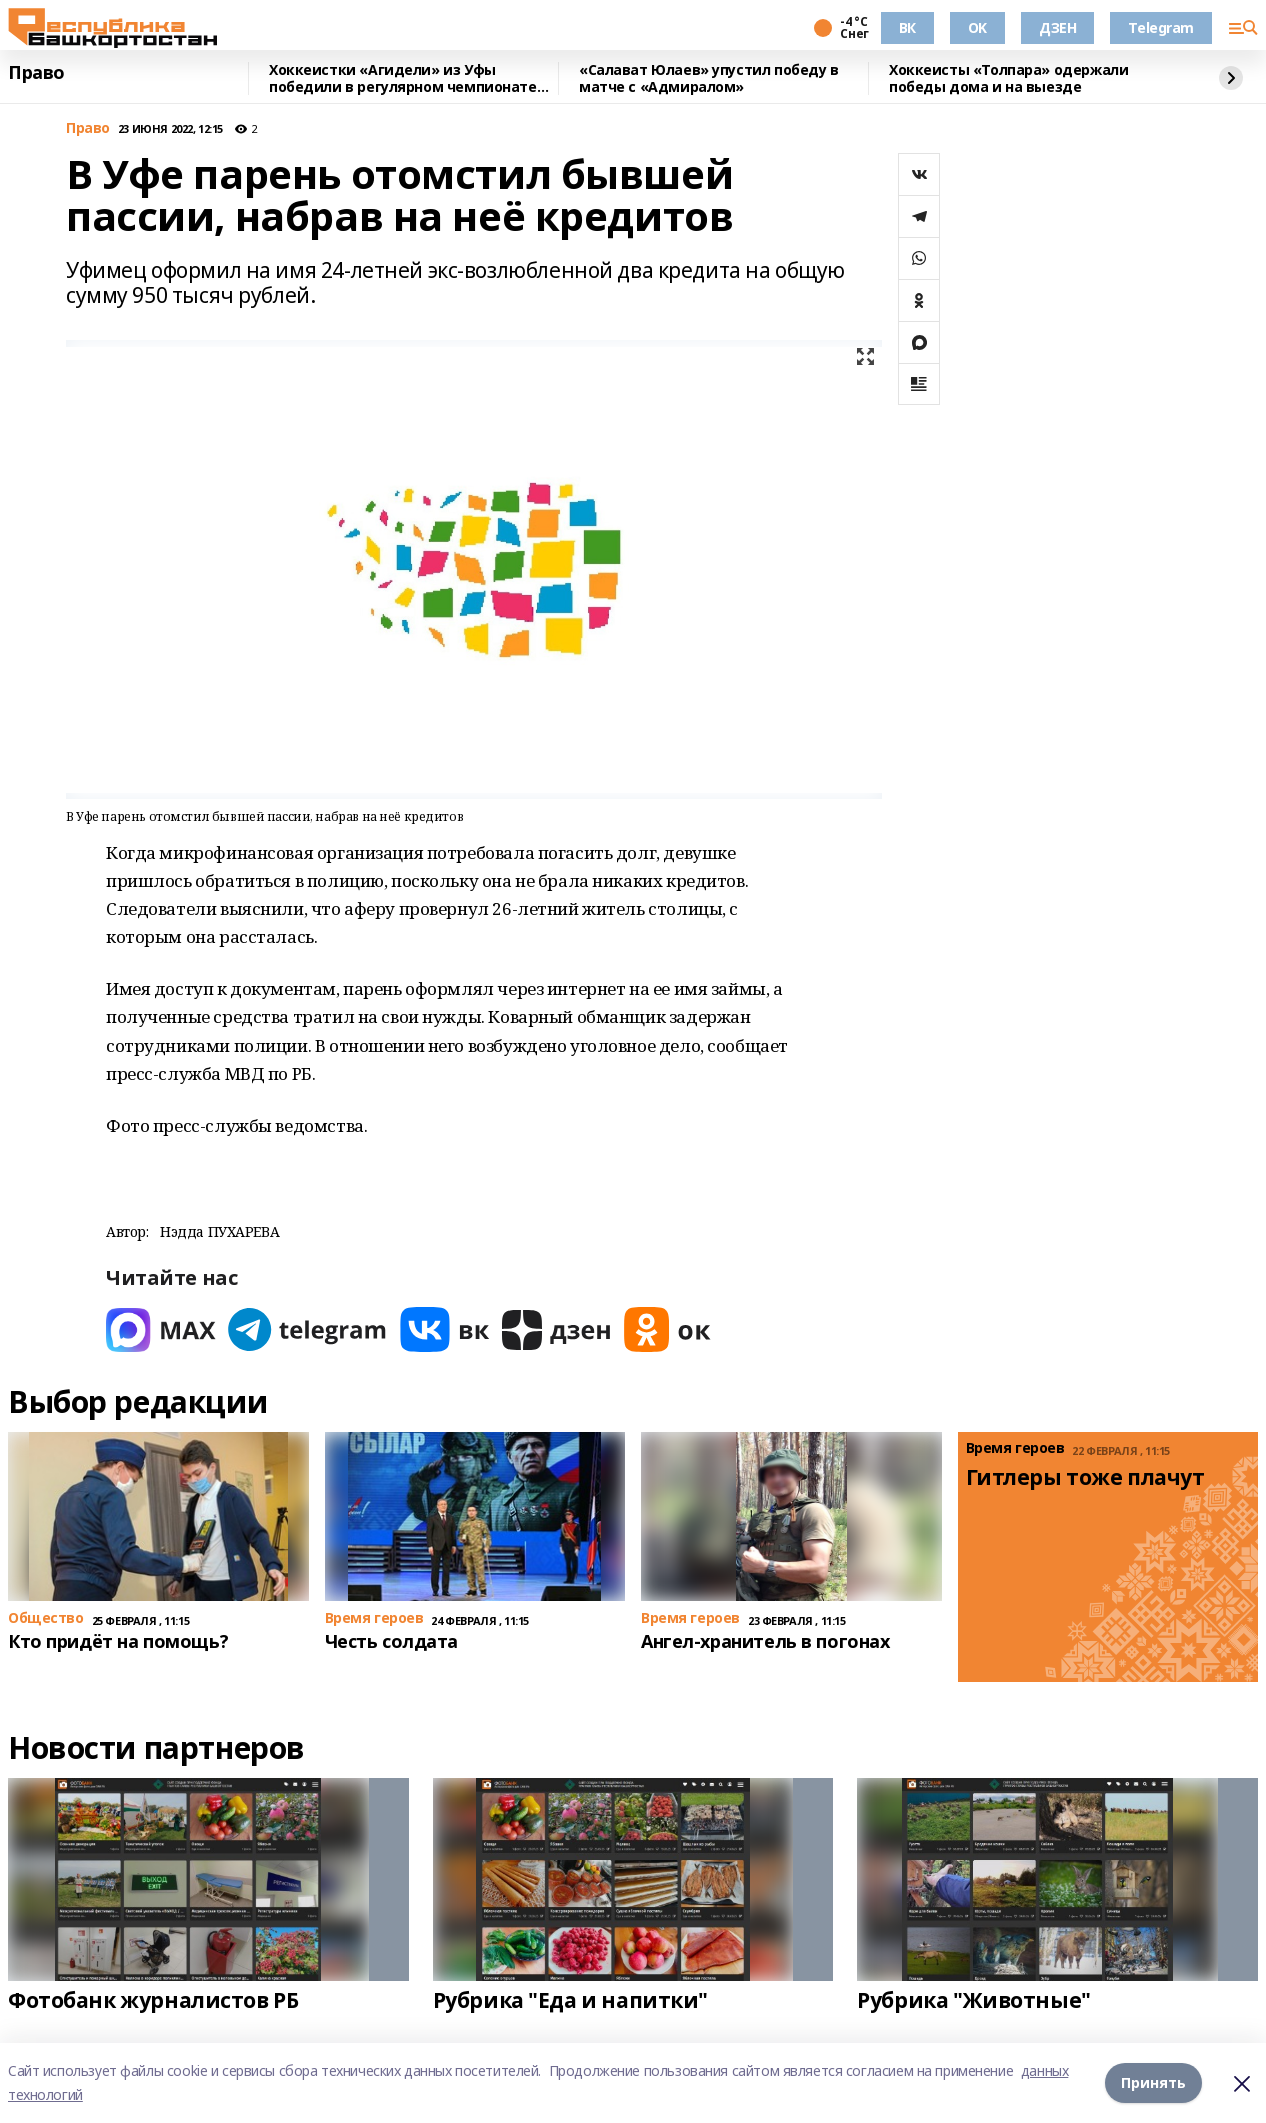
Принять (1153, 2082)
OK (977, 27)
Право (36, 73)
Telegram (1161, 27)
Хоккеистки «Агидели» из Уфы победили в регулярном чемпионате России (403, 78)
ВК (907, 27)
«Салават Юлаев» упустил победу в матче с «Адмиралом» (709, 78)
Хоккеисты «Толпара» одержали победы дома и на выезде (1008, 78)
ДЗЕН (1057, 27)
